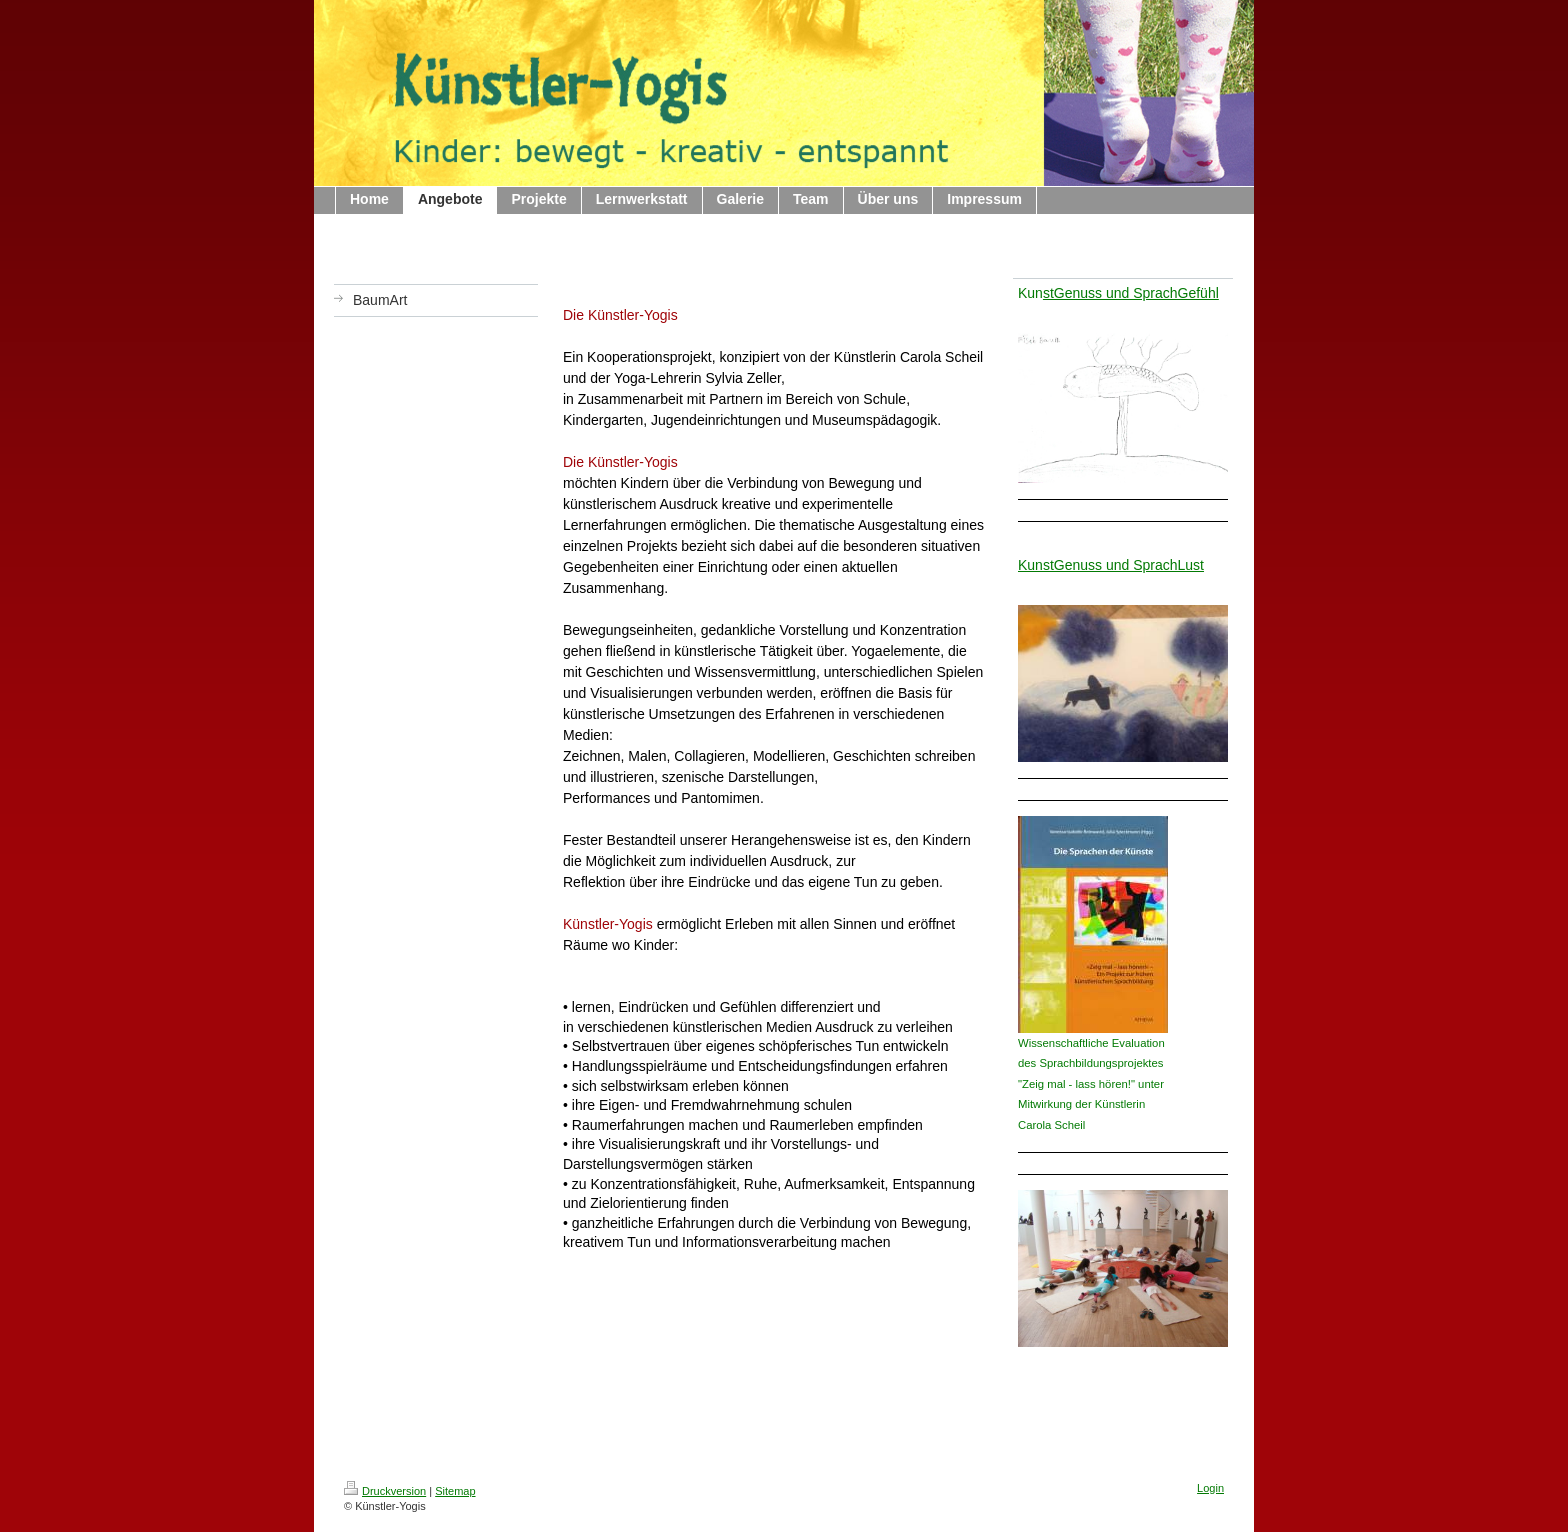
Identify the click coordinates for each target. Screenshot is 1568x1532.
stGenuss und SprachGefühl (1131, 293)
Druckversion (385, 1491)
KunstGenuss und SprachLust (1111, 565)
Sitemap (455, 1491)
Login (1210, 1488)
